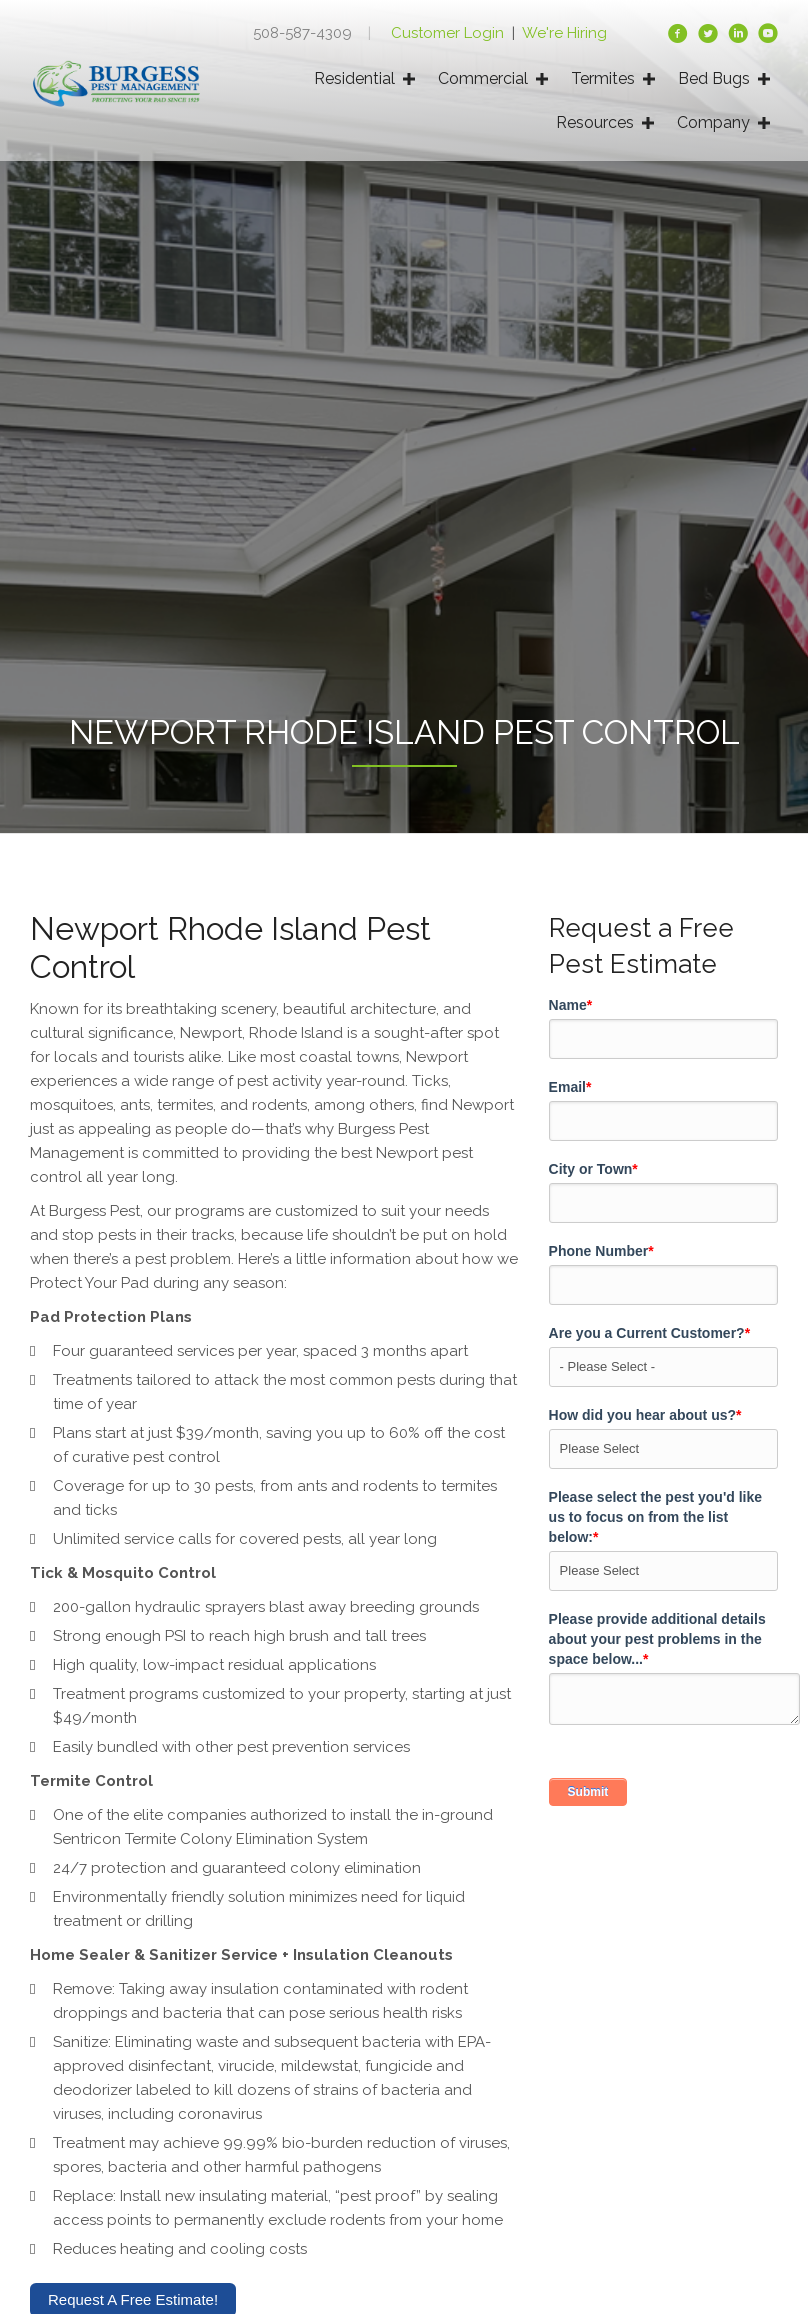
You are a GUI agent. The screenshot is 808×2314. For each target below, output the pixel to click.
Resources (595, 122)
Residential (354, 78)
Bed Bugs (714, 78)
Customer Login (449, 33)
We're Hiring (564, 33)
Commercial (483, 78)
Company (713, 122)
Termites (603, 78)
